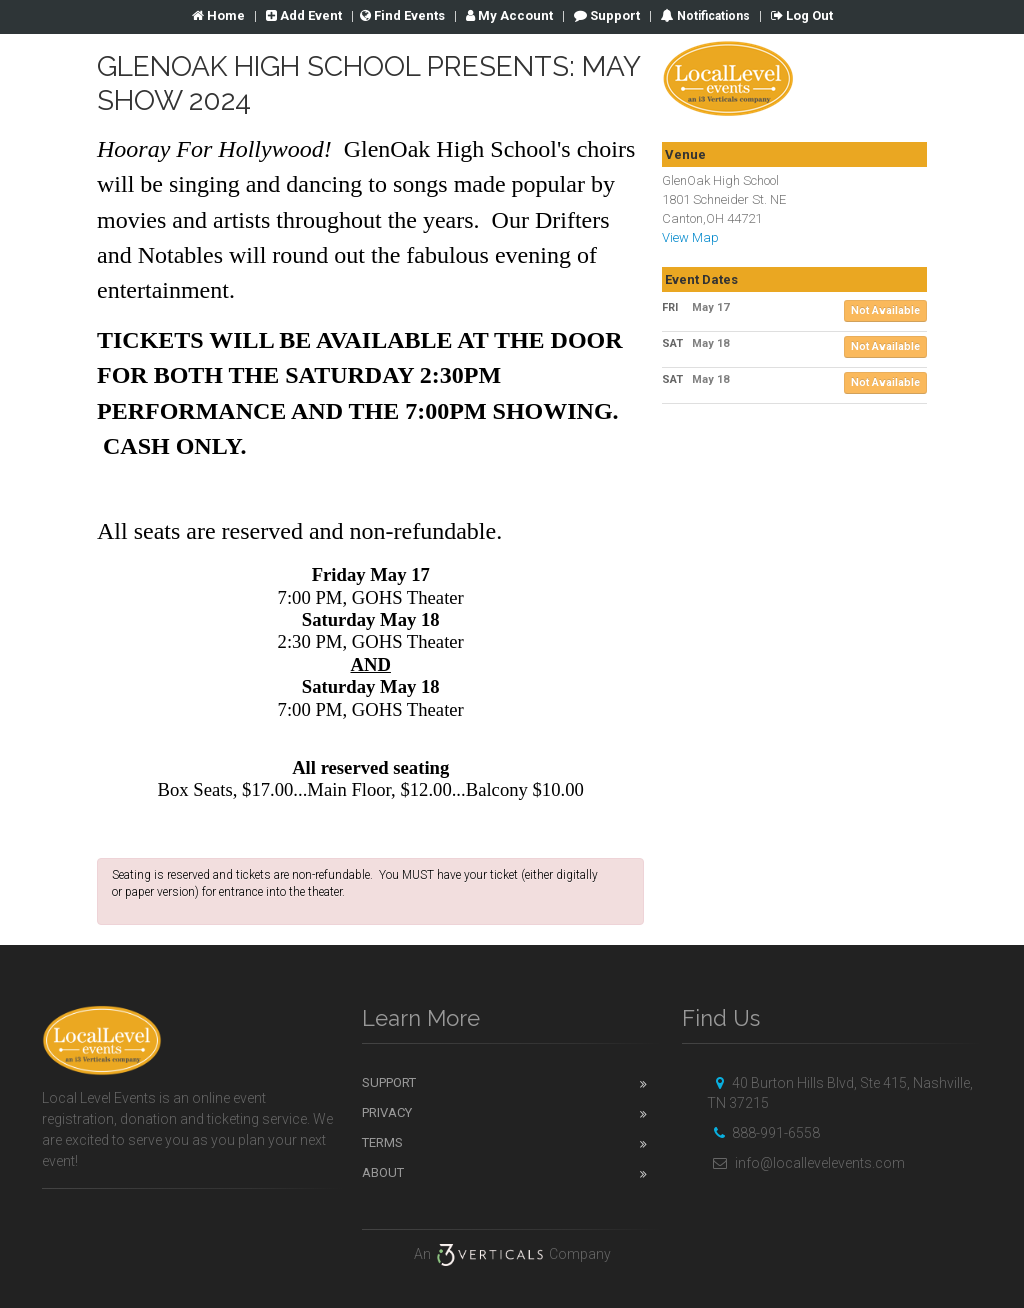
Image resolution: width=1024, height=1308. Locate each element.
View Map (690, 237)
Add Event (304, 15)
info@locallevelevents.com (806, 1163)
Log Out (802, 15)
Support (607, 15)
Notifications (712, 16)
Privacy (387, 1112)
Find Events (402, 15)
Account (509, 15)
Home (218, 15)
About (383, 1172)
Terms (382, 1142)
